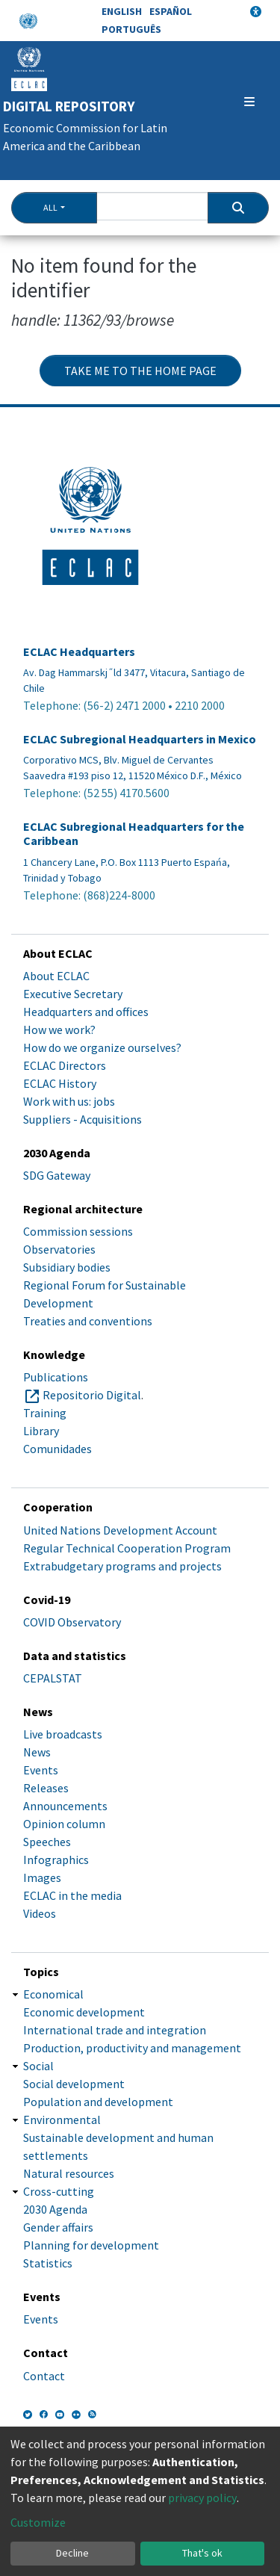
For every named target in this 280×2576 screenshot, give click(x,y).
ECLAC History (59, 1083)
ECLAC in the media (72, 1895)
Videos (39, 1913)
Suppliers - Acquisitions (82, 1119)
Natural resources (68, 2173)
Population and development (98, 2101)
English (122, 11)
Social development (74, 2083)
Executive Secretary (72, 993)
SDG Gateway (56, 1175)
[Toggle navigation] (249, 101)
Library (41, 1430)
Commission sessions (78, 1231)
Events (40, 1769)
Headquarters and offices (86, 1011)
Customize (38, 2522)
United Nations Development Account (120, 1530)
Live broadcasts (62, 1734)
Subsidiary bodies (67, 1267)
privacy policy (202, 2497)
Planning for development (91, 2245)
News (37, 1751)
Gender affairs (58, 2227)
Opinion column (64, 1823)
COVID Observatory (72, 1621)
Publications (55, 1376)
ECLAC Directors (64, 1065)
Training (44, 1412)
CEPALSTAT (52, 1678)
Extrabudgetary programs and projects (122, 1565)
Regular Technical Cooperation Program (127, 1548)
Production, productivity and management (132, 2047)
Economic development (84, 2011)
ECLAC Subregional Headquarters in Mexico (139, 739)
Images (42, 1877)
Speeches (47, 1841)
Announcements (65, 1805)
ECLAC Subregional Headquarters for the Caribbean (133, 834)
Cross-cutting (58, 2191)
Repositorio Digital (92, 1394)
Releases (46, 1787)
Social (38, 2065)
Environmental (62, 2119)
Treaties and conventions (87, 1320)
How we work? (59, 1029)
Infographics (56, 1859)
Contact (44, 2375)
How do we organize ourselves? (102, 1047)
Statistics (47, 2262)
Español (170, 11)
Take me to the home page (140, 370)
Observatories (59, 1249)
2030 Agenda (55, 2209)
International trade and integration (114, 2029)
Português (131, 29)
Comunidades (57, 1448)
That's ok (202, 2553)
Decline (72, 2553)
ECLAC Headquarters (79, 652)
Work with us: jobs (69, 1101)
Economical (53, 1994)
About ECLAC (56, 975)
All (50, 207)
